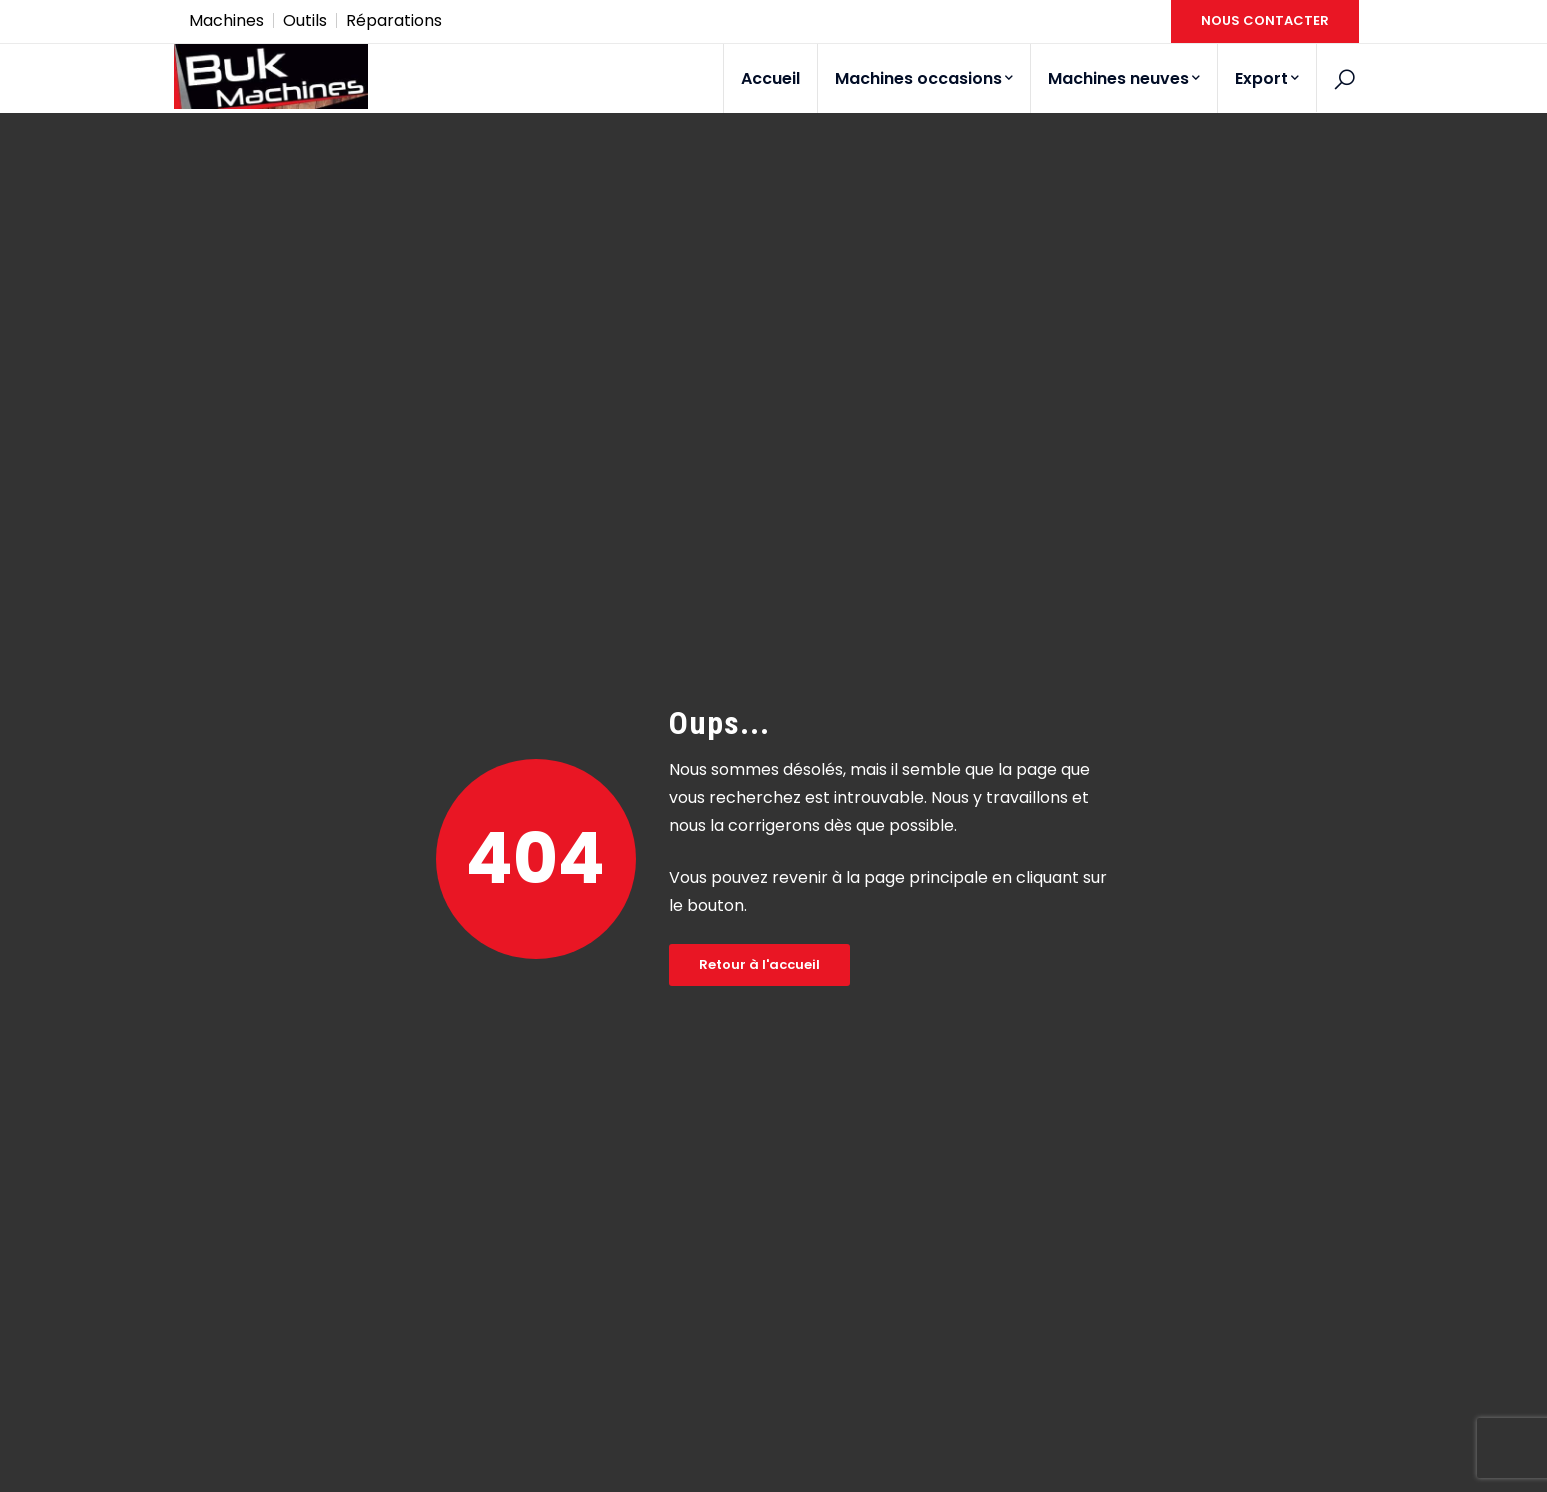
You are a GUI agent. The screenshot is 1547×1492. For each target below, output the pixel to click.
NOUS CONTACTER (1265, 20)
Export (1267, 78)
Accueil (770, 78)
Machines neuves (1124, 78)
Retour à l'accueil (759, 964)
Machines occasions (924, 78)
